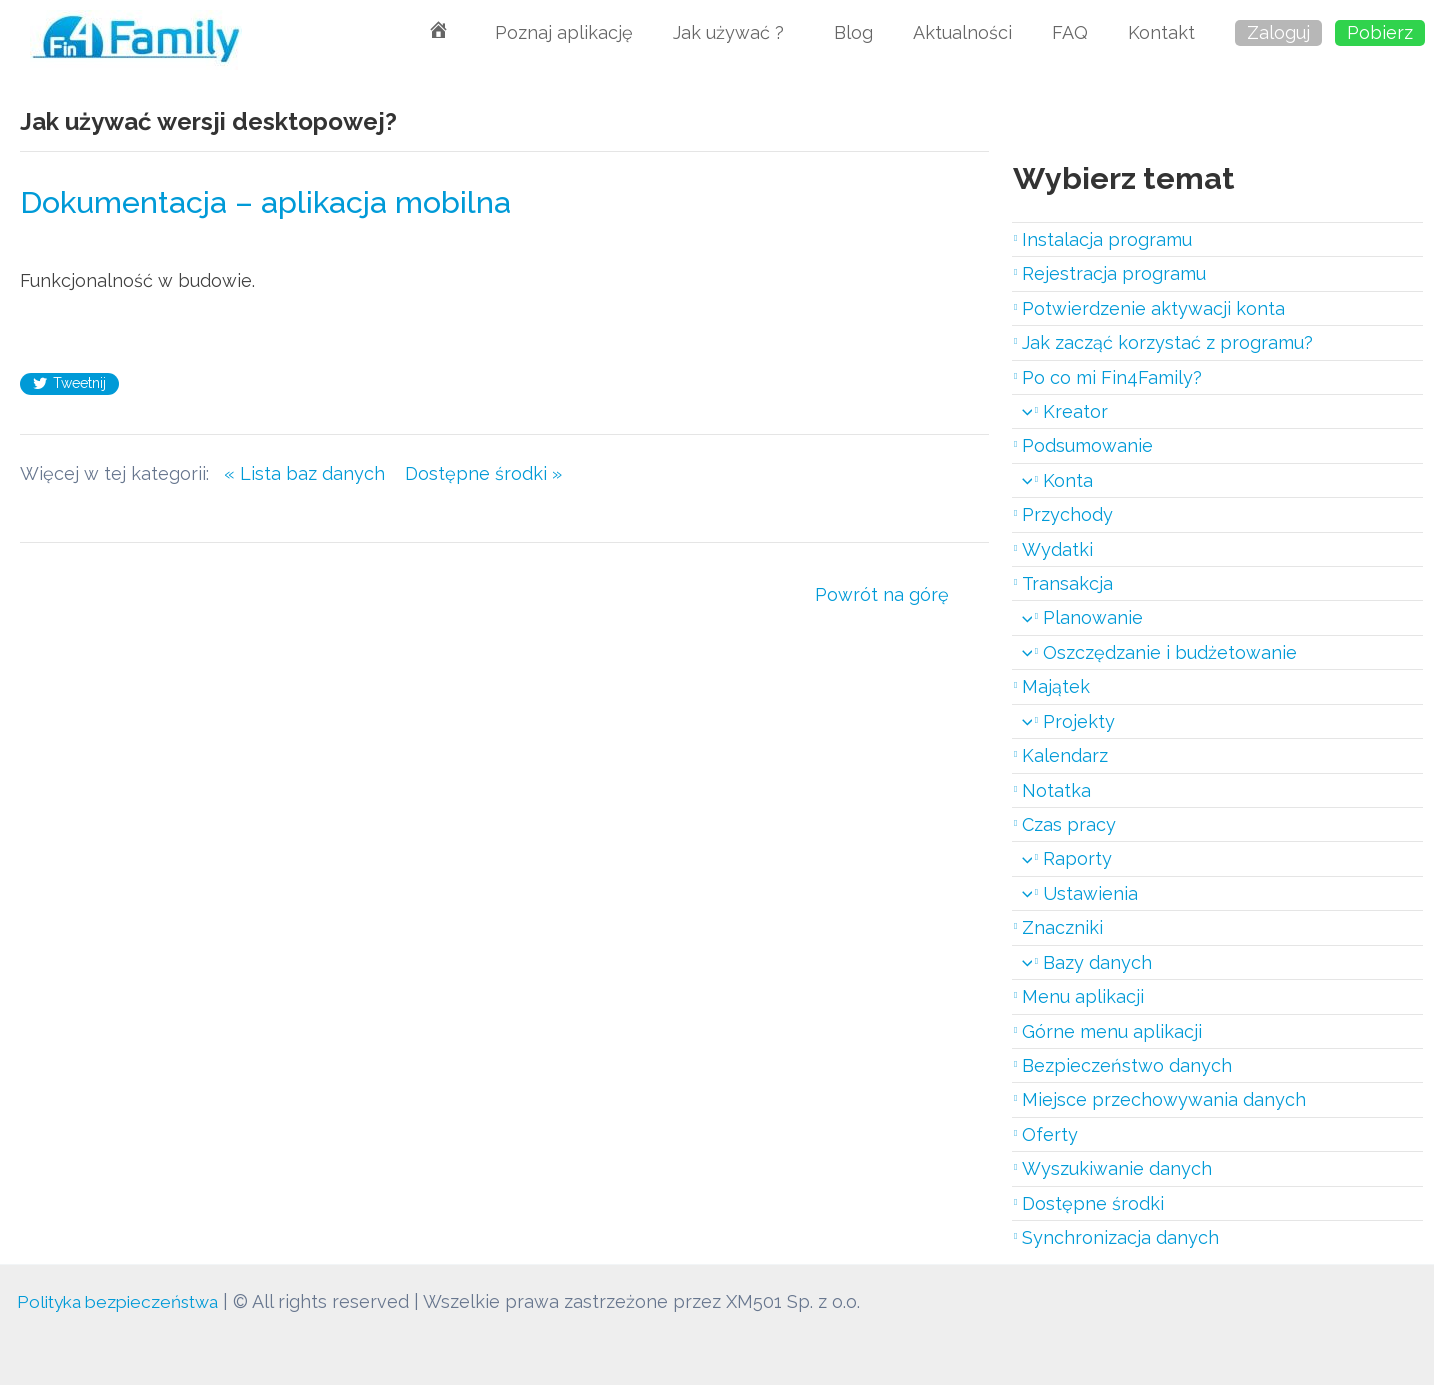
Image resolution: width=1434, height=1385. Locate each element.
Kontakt (1161, 32)
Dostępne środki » (483, 473)
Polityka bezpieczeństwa (124, 1301)
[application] (1022, 411)
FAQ (1070, 32)
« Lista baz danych (314, 473)
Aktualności (962, 32)
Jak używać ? (733, 32)
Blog (853, 32)
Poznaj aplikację (564, 32)
